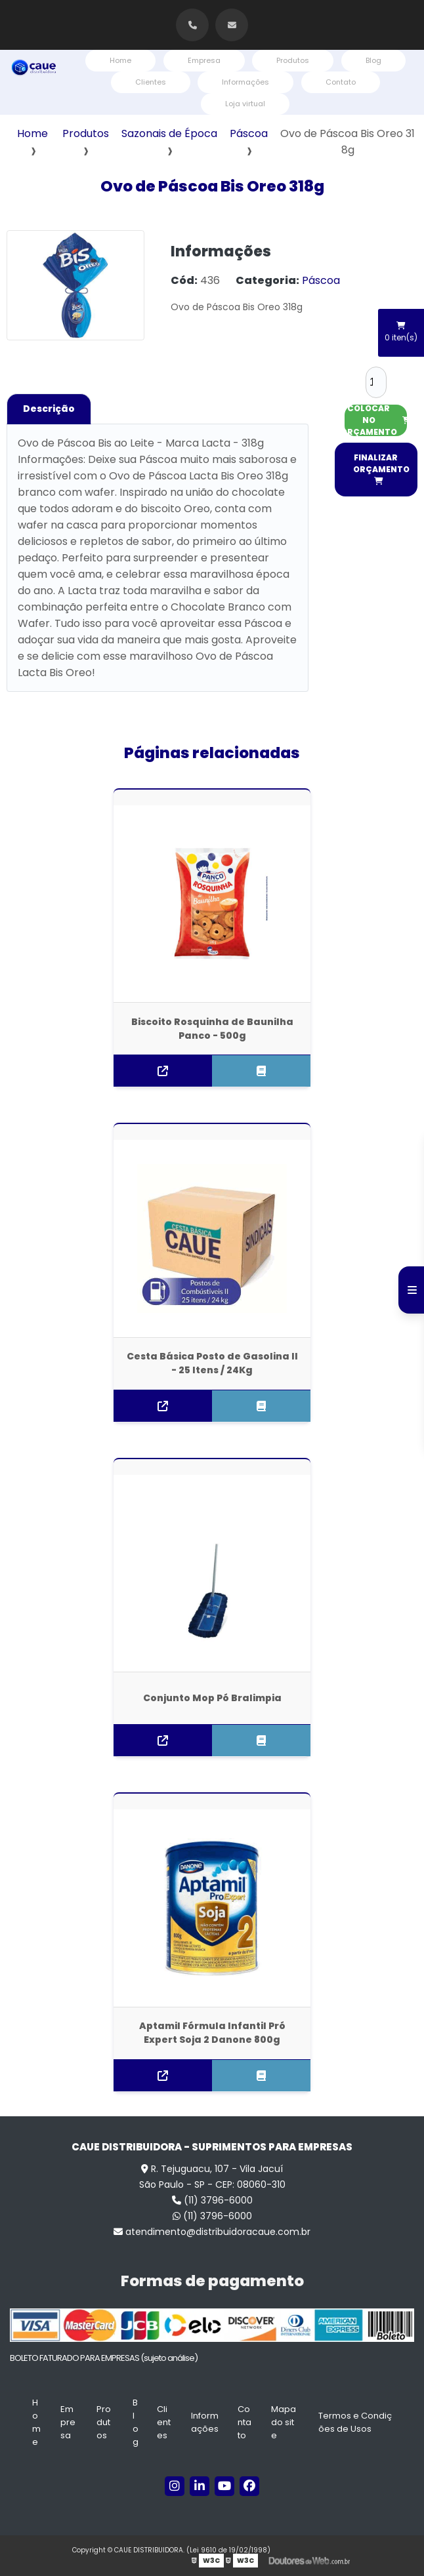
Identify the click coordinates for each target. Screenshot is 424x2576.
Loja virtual (245, 103)
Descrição (49, 408)
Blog (373, 60)
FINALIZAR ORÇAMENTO (381, 468)
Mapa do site (283, 2422)
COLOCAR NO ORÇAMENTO (376, 420)
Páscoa (249, 133)
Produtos (292, 60)
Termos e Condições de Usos (355, 2422)
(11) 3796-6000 (212, 2200)
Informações (245, 82)
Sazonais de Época (169, 133)
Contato (341, 82)
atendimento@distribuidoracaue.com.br (212, 2231)
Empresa (204, 60)
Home (120, 60)
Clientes (150, 82)
